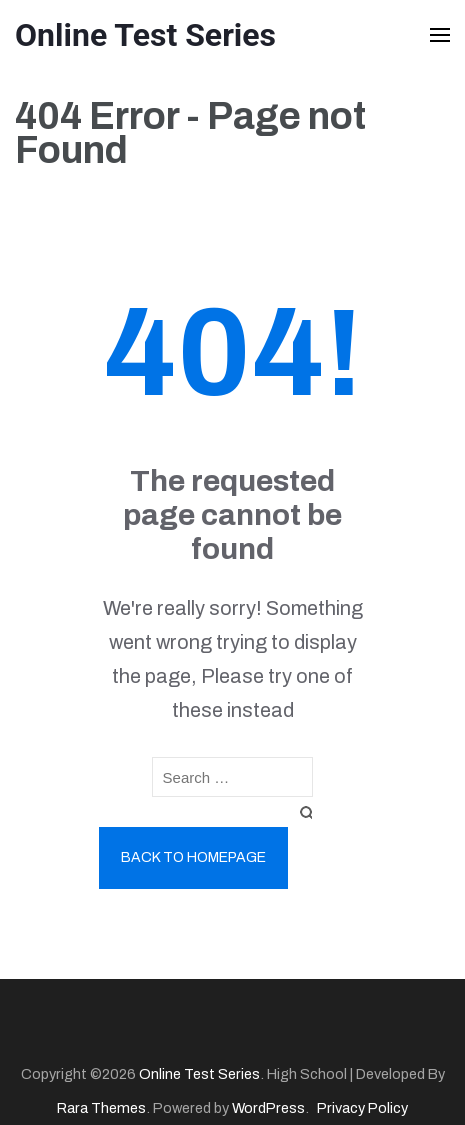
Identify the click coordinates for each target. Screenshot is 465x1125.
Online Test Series (145, 35)
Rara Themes (101, 1108)
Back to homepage (193, 857)
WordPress (268, 1108)
